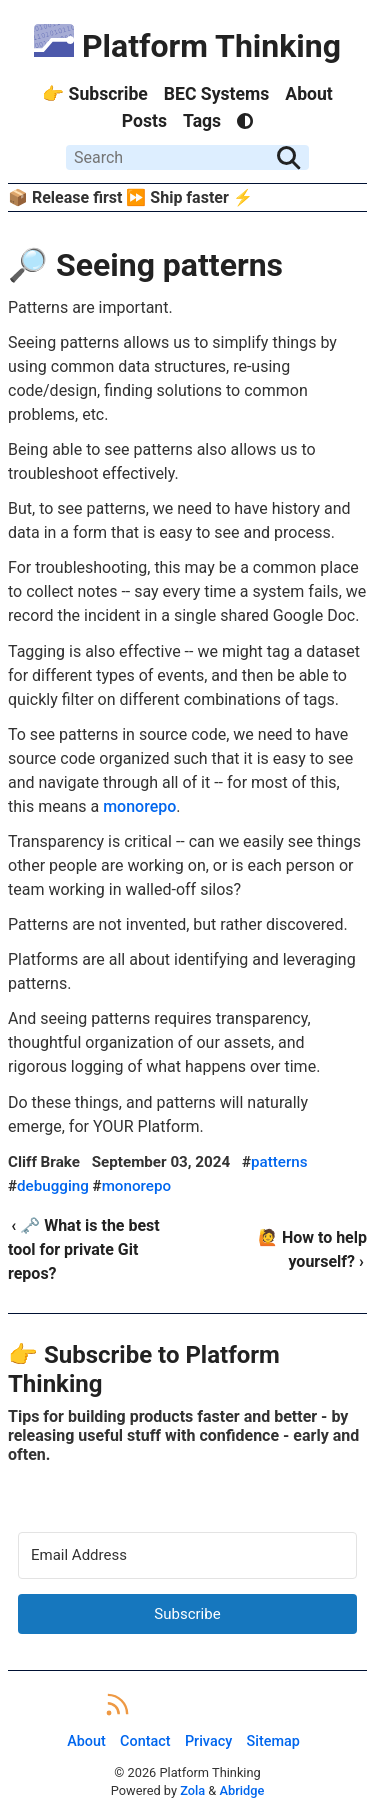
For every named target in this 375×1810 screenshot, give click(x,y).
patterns (279, 1162)
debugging (53, 1186)
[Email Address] (187, 1555)
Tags (202, 121)
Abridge (241, 1790)
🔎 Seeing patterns (145, 265)
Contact (145, 1741)
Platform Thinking (187, 46)
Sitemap (273, 1741)
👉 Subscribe (95, 94)
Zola (192, 1790)
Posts (144, 121)
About (308, 94)
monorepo (139, 806)
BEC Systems (216, 94)
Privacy (208, 1741)
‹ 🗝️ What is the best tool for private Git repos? (84, 1249)
